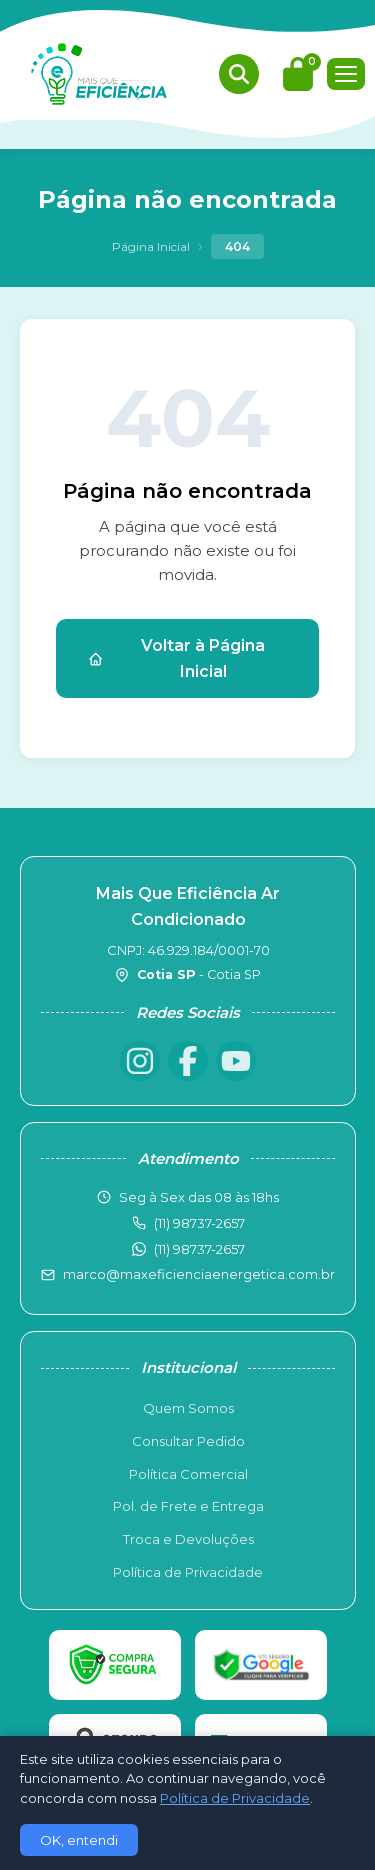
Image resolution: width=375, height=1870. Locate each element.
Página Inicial (151, 246)
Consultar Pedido (188, 1441)
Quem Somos (188, 1408)
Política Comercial (188, 1474)
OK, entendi (79, 1840)
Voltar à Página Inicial (176, 658)
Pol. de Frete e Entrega (188, 1506)
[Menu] (346, 74)
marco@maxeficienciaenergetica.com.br (199, 1274)
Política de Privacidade (188, 1572)
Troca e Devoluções (188, 1539)
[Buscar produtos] (239, 74)
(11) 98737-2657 (199, 1249)
